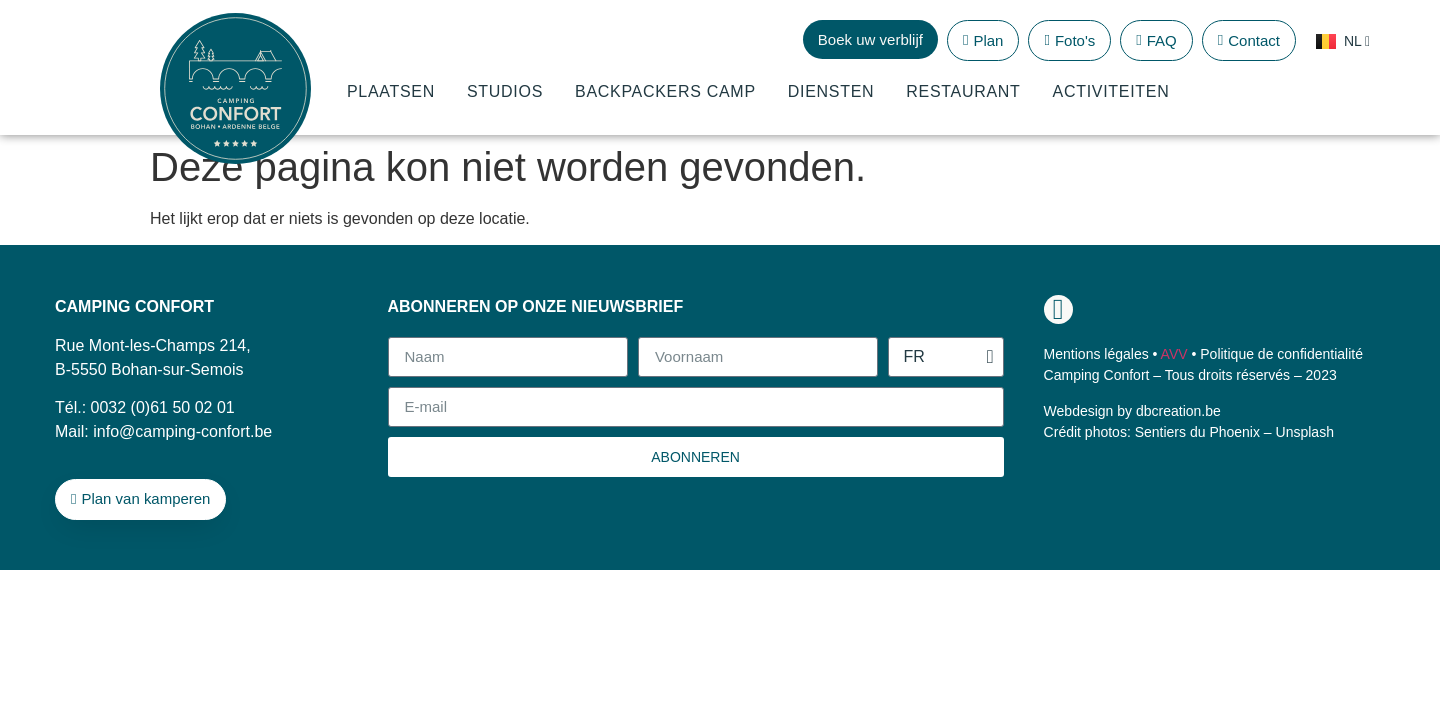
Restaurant (963, 91)
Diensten (831, 91)
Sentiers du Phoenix (1197, 432)
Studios (505, 91)
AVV (1174, 354)
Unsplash (1305, 432)
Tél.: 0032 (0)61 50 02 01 (145, 407)
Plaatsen (391, 91)
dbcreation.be (1178, 411)
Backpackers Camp (665, 91)
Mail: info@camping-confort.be (163, 431)
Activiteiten (1111, 91)
